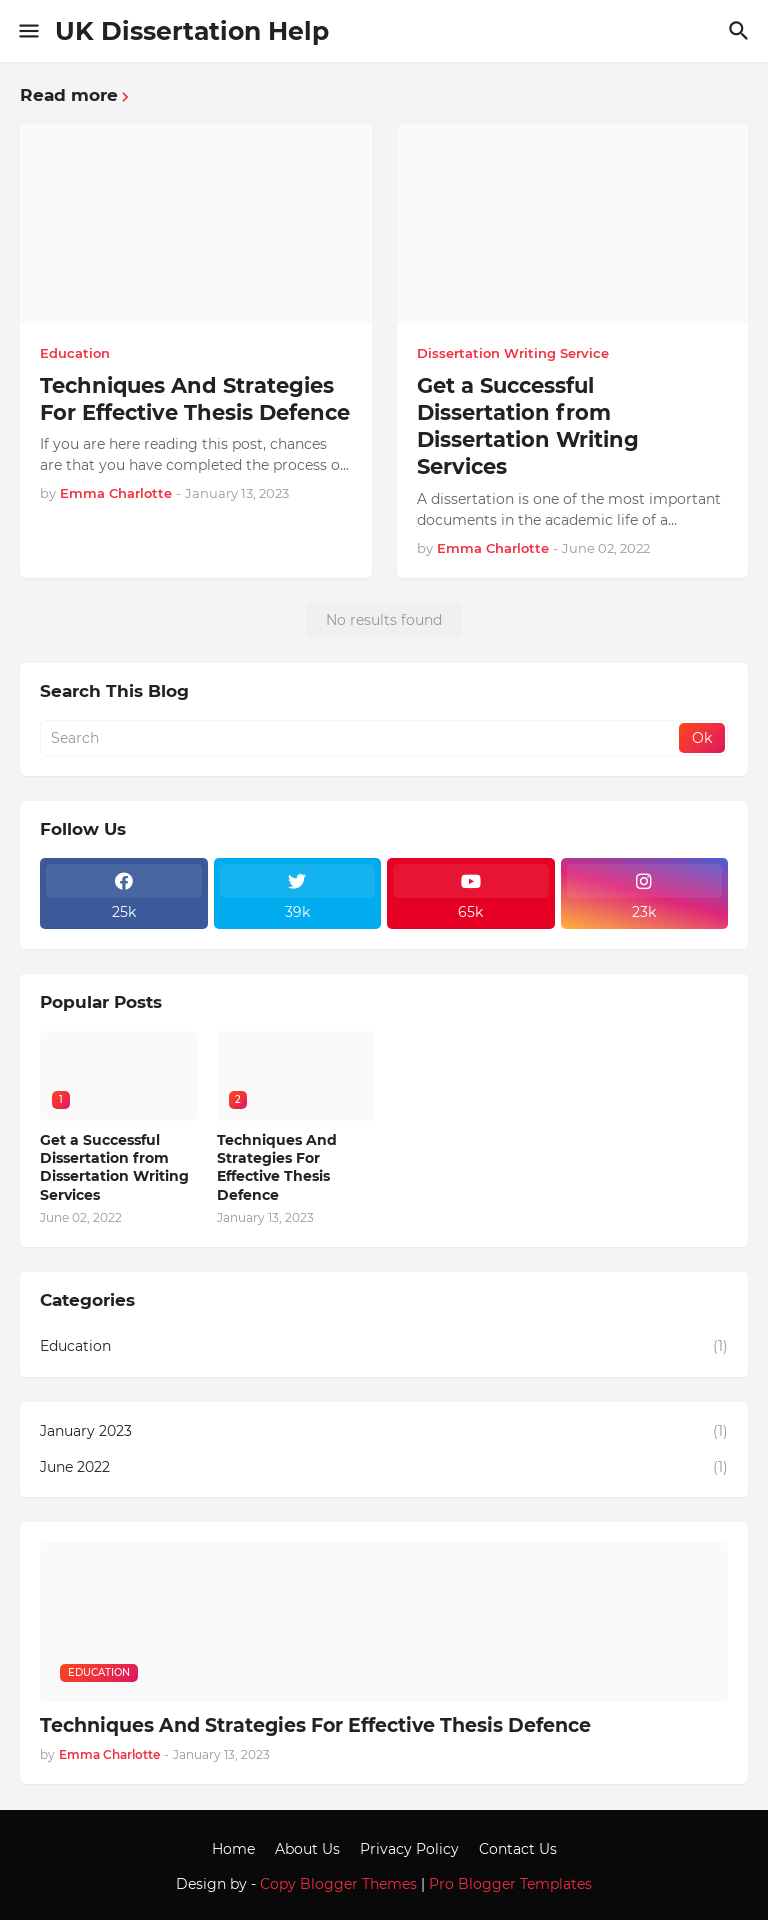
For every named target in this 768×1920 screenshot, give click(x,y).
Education (384, 1347)
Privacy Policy (409, 1849)
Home (233, 1849)
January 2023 (384, 1432)
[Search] (741, 31)
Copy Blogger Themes (338, 1884)
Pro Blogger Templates (510, 1884)
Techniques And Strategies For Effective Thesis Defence (195, 399)
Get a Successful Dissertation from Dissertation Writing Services (528, 426)
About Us (307, 1849)
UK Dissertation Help (192, 31)
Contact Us (518, 1849)
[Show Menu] (27, 31)
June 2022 (384, 1468)
